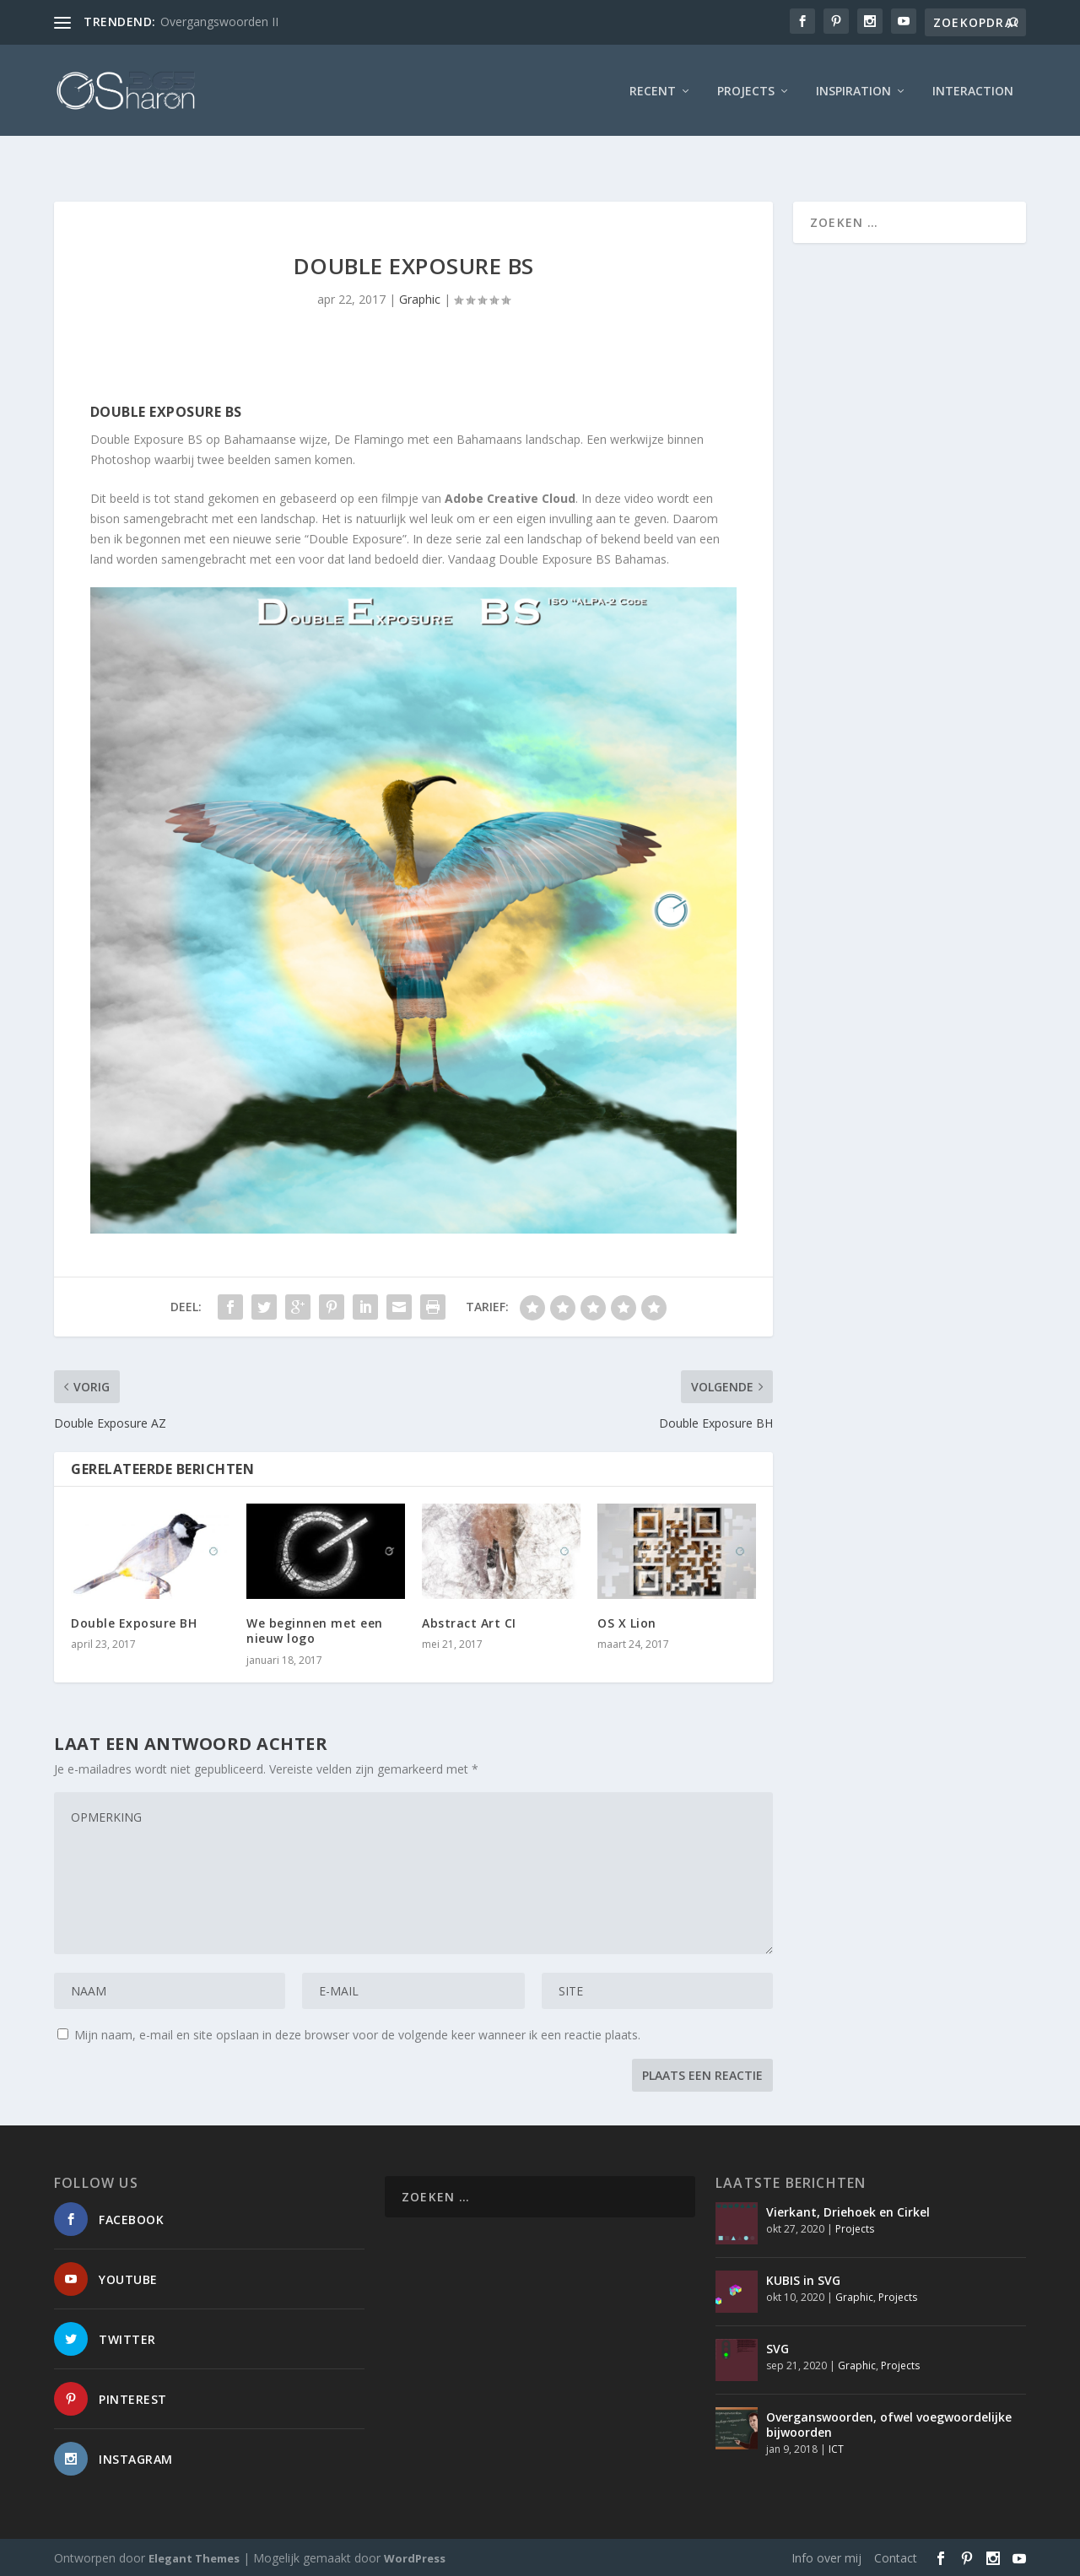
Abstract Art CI (469, 1621)
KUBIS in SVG (803, 2279)
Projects (746, 88)
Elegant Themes (194, 2556)
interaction (972, 88)
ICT (836, 2447)
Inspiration (853, 88)
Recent (652, 88)
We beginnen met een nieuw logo (314, 1628)
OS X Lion (626, 1621)
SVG (777, 2347)
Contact (895, 2556)
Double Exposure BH (134, 1621)
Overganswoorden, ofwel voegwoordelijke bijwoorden (889, 2422)
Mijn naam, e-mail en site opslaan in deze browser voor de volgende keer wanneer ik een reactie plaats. (357, 2033)
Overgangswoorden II (219, 22)
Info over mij (826, 2556)
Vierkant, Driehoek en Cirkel (848, 2210)
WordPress (415, 2556)
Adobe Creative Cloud (510, 497)
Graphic (419, 297)
